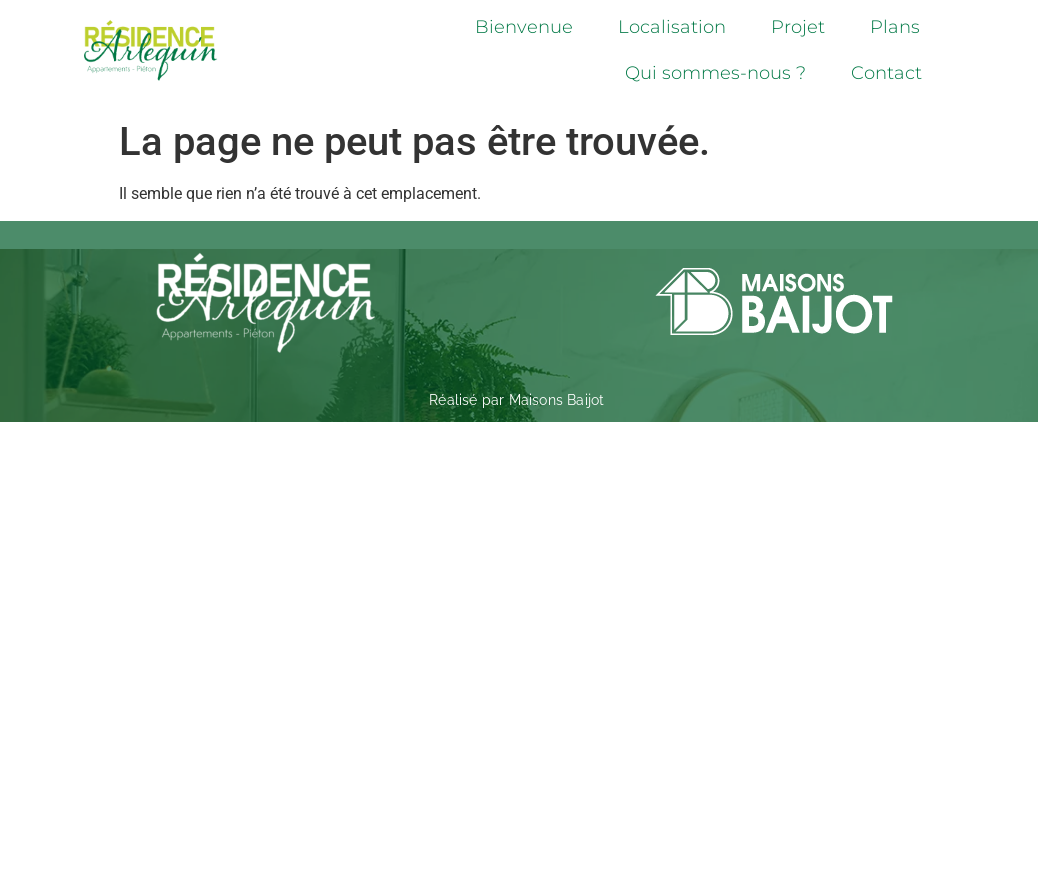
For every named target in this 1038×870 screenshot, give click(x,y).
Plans (895, 27)
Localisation (672, 27)
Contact (886, 73)
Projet (798, 27)
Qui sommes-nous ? (715, 73)
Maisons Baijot (557, 400)
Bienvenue (524, 27)
